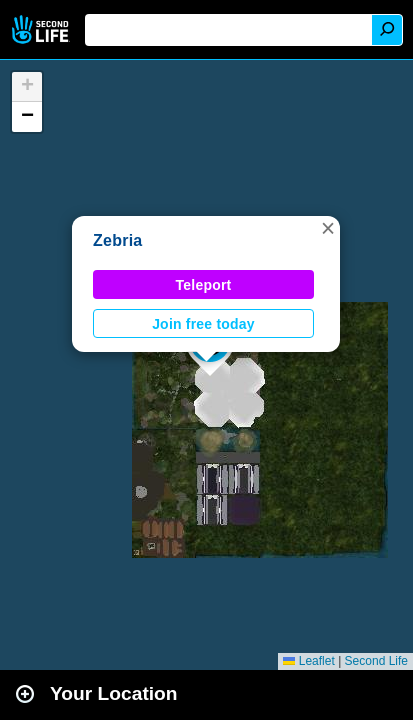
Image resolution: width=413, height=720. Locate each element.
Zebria (117, 240)
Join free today (203, 324)
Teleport (204, 285)
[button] (328, 228)
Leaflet (308, 661)
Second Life (42, 29)
